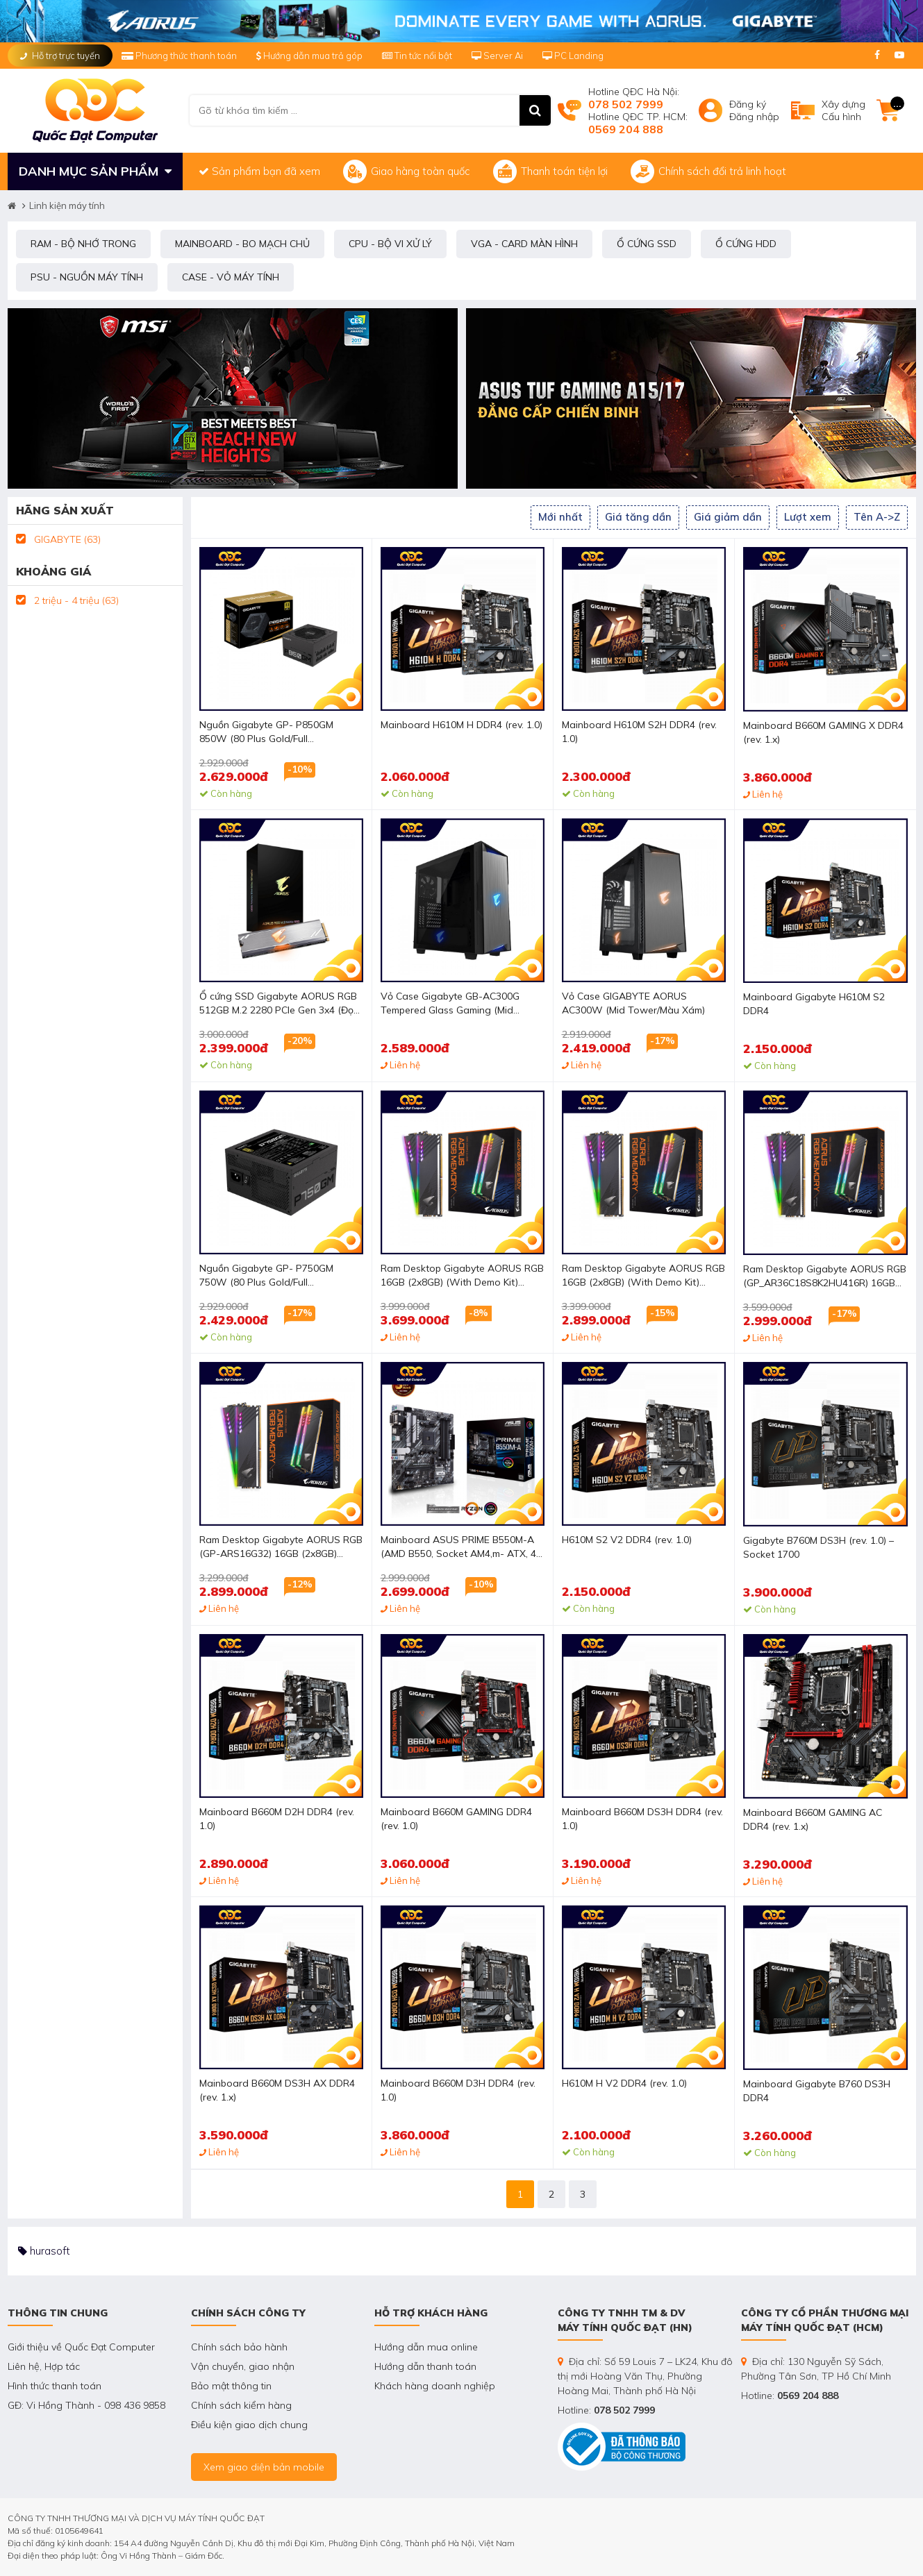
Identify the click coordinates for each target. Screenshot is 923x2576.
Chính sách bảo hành (239, 2347)
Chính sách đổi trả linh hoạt (708, 171)
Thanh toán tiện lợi (550, 171)
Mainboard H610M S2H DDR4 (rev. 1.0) (639, 731)
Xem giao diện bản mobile (263, 2467)
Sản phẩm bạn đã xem (259, 171)
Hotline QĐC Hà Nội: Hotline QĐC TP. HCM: (638, 110)
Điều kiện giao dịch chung (249, 2424)
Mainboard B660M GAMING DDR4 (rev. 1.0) (456, 1818)
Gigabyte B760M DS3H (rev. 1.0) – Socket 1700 (818, 1547)
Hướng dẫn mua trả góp (309, 55)
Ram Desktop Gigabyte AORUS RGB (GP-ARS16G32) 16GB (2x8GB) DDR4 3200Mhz (281, 1547)
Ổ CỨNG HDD (745, 243)
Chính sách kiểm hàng (241, 2405)
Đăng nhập (754, 116)
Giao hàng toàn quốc (406, 171)
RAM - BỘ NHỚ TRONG (83, 243)
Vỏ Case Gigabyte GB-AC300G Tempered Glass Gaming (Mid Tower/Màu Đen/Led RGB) (450, 1004)
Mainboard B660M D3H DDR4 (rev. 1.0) (458, 2090)
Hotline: (606, 2410)
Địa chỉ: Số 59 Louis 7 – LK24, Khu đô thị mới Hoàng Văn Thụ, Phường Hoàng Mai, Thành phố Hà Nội (645, 2376)
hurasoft (44, 2250)
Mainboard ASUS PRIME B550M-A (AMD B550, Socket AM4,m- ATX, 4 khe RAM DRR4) (458, 1547)
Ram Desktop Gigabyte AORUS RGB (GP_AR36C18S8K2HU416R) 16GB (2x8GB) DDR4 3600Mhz (824, 1277)
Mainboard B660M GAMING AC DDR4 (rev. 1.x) (812, 1819)
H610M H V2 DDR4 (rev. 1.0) (624, 2083)
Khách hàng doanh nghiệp (434, 2386)
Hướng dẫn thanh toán (425, 2366)
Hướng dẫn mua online (426, 2347)
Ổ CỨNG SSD (646, 243)
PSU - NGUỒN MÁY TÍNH (87, 277)
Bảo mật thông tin (231, 2386)
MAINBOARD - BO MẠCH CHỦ (242, 243)
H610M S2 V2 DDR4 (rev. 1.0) (627, 1539)
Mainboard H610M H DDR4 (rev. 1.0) (461, 724)
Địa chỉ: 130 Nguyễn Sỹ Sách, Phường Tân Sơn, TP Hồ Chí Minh (816, 2368)
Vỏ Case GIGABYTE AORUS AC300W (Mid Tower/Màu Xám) (633, 1003)
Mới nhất (560, 516)
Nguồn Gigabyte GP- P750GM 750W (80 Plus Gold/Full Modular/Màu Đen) (266, 1276)
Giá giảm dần (728, 516)
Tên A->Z (877, 516)
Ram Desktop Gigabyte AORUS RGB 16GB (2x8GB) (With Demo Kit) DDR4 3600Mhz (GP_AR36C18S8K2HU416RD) (462, 1276)
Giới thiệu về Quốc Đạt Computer (81, 2347)
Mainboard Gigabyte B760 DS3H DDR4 (816, 2091)
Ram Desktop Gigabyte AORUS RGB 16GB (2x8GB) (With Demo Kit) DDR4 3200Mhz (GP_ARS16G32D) (643, 1276)
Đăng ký (747, 104)
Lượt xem (807, 516)
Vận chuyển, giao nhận (242, 2366)
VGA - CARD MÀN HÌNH (524, 243)
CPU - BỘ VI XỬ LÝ (390, 243)
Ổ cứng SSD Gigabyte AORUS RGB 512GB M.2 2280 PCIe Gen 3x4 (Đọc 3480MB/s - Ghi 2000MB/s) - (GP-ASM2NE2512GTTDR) (278, 1004)
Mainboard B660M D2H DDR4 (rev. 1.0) (276, 1818)
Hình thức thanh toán (54, 2386)
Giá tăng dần (638, 516)
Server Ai (498, 55)
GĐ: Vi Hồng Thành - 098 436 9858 (86, 2405)
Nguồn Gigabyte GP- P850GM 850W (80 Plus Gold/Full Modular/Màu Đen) (266, 732)
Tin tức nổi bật (417, 55)
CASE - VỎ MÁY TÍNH (230, 277)
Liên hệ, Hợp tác (44, 2366)
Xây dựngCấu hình (843, 110)
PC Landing (573, 55)
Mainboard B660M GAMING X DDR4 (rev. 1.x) (823, 732)
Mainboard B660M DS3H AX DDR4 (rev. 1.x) (277, 2090)
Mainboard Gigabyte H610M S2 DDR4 (814, 1004)
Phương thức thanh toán (180, 55)
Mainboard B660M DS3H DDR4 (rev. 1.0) (642, 1818)
